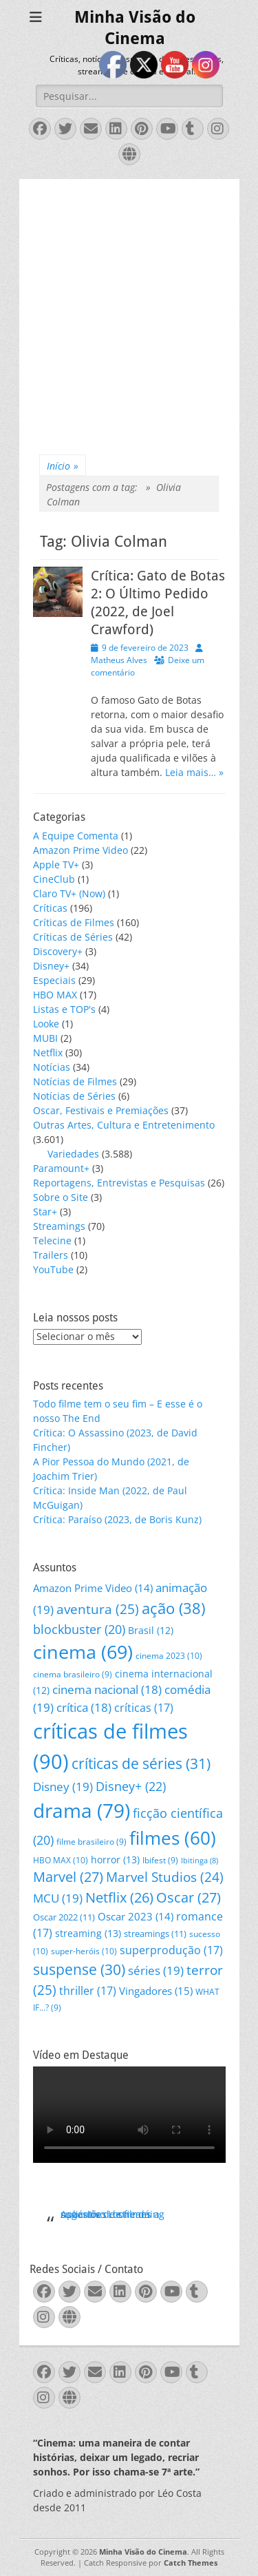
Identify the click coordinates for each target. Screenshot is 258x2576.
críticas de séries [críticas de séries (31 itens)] (141, 1763)
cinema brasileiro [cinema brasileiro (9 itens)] (72, 1674)
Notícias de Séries (74, 1095)
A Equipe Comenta (75, 835)
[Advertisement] (129, 308)
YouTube (53, 1269)
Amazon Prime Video (80, 850)
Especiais (54, 980)
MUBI (45, 1038)
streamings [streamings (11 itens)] (155, 1933)
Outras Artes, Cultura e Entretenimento (124, 1124)
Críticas (50, 907)
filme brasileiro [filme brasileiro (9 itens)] (91, 1841)
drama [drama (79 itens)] (81, 1810)
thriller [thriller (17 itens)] (87, 1990)
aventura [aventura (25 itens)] (97, 1609)
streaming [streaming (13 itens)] (88, 1933)
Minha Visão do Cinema (143, 2551)
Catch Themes (190, 2562)
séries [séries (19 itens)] (156, 1970)
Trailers (50, 1254)
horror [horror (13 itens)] (115, 1859)
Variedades (73, 1153)
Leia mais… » (194, 772)
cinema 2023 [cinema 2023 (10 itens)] (169, 1656)
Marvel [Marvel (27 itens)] (68, 1876)
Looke (46, 1023)
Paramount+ (61, 1168)
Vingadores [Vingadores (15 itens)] (156, 1991)
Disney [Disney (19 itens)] (63, 1786)
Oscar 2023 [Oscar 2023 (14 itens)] (135, 1916)
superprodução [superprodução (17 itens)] (171, 1950)
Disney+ (51, 965)
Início (62, 466)
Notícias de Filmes (75, 1081)
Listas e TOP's (64, 1009)
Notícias (51, 1067)
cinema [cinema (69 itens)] (83, 1651)
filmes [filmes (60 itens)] (172, 1837)
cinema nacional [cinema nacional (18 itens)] (107, 1689)
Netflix (48, 1052)
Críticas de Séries (73, 936)
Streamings (59, 1226)
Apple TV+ (56, 864)
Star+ (45, 1211)
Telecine (52, 1240)
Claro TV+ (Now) (69, 893)
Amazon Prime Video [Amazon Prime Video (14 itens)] (93, 1588)
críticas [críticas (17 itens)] (143, 1707)
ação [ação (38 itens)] (173, 1608)
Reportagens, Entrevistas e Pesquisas (119, 1182)
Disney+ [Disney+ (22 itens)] (131, 1786)
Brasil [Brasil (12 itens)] (150, 1630)
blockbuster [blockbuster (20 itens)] (79, 1629)
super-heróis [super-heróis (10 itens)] (84, 1951)
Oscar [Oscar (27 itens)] (188, 1897)
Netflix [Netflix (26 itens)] (119, 1897)
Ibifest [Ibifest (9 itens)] (160, 1860)
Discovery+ (58, 951)
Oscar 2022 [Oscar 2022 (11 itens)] (64, 1917)
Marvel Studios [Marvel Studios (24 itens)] (165, 1877)
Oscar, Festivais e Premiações (101, 1110)
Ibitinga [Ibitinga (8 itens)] (199, 1860)
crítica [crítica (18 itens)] (83, 1707)
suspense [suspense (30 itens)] (79, 1969)
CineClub (54, 879)
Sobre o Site (60, 1197)
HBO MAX (55, 994)
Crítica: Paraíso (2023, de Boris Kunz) (117, 1519)
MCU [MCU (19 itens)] (58, 1898)
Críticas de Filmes (73, 922)
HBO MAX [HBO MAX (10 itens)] (60, 1860)
